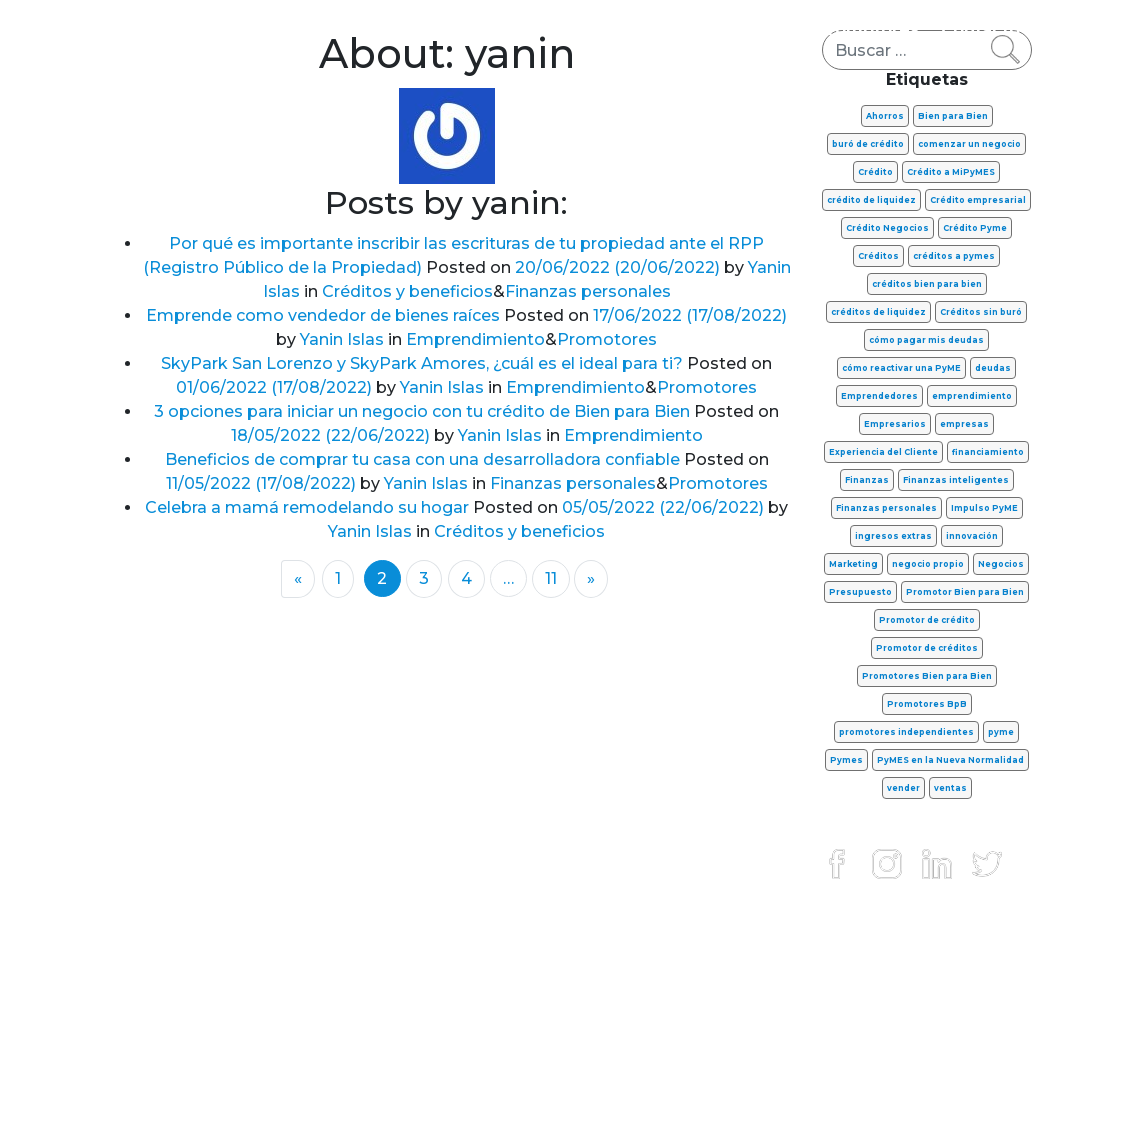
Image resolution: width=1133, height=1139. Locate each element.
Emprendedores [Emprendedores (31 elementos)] (879, 396)
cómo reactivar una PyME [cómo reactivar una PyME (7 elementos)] (901, 368)
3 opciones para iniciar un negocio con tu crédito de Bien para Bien (422, 411)
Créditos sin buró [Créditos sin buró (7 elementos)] (981, 312)
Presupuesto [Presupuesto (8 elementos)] (860, 592)
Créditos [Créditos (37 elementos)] (878, 256)
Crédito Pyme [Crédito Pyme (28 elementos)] (975, 228)
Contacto (980, 29)
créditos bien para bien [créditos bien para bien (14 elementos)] (927, 284)
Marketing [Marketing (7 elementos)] (853, 564)
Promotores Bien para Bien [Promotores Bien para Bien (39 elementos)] (927, 676)
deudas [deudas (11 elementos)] (993, 368)
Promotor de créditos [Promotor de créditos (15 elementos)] (927, 648)
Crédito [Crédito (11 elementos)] (875, 172)
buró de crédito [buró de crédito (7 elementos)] (868, 144)
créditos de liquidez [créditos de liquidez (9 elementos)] (878, 312)
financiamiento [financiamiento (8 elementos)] (988, 452)
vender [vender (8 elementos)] (903, 788)
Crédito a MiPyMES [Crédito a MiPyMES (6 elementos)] (951, 172)
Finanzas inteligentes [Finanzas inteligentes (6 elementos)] (956, 480)
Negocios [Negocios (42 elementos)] (1001, 564)
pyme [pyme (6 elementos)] (1001, 732)
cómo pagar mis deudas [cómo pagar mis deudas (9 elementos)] (926, 340)
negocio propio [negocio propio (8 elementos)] (928, 564)
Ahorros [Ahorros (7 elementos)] (885, 116)
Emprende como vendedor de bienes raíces (323, 315)
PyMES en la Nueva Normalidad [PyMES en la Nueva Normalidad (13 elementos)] (950, 760)
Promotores (868, 29)
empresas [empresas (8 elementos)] (964, 424)
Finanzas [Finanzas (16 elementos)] (867, 480)
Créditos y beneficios (611, 29)
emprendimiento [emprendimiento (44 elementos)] (972, 396)
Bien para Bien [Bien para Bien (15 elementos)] (953, 116)
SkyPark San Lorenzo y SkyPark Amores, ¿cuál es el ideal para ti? (422, 363)
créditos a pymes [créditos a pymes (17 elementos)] (954, 256)
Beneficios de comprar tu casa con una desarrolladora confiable (422, 459)
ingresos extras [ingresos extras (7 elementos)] (893, 536)
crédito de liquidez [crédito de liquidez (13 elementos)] (871, 200)
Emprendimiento (424, 29)
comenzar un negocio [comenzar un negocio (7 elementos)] (969, 144)
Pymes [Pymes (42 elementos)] (846, 760)
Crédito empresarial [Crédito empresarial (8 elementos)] (978, 200)
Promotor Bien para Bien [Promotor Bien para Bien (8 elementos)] (965, 592)
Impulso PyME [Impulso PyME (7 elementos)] (984, 508)
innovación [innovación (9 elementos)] (972, 536)
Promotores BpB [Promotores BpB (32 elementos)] (927, 704)
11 (551, 578)
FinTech (760, 29)
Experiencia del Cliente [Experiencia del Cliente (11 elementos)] (883, 452)
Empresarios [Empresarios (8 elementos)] (895, 424)
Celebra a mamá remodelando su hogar (307, 507)
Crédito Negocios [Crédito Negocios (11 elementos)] (887, 228)
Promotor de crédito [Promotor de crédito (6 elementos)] (927, 620)
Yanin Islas (340, 339)
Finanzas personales (240, 29)
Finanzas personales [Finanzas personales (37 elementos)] (886, 508)
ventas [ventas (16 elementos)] (950, 788)
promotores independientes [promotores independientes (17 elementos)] (906, 732)
